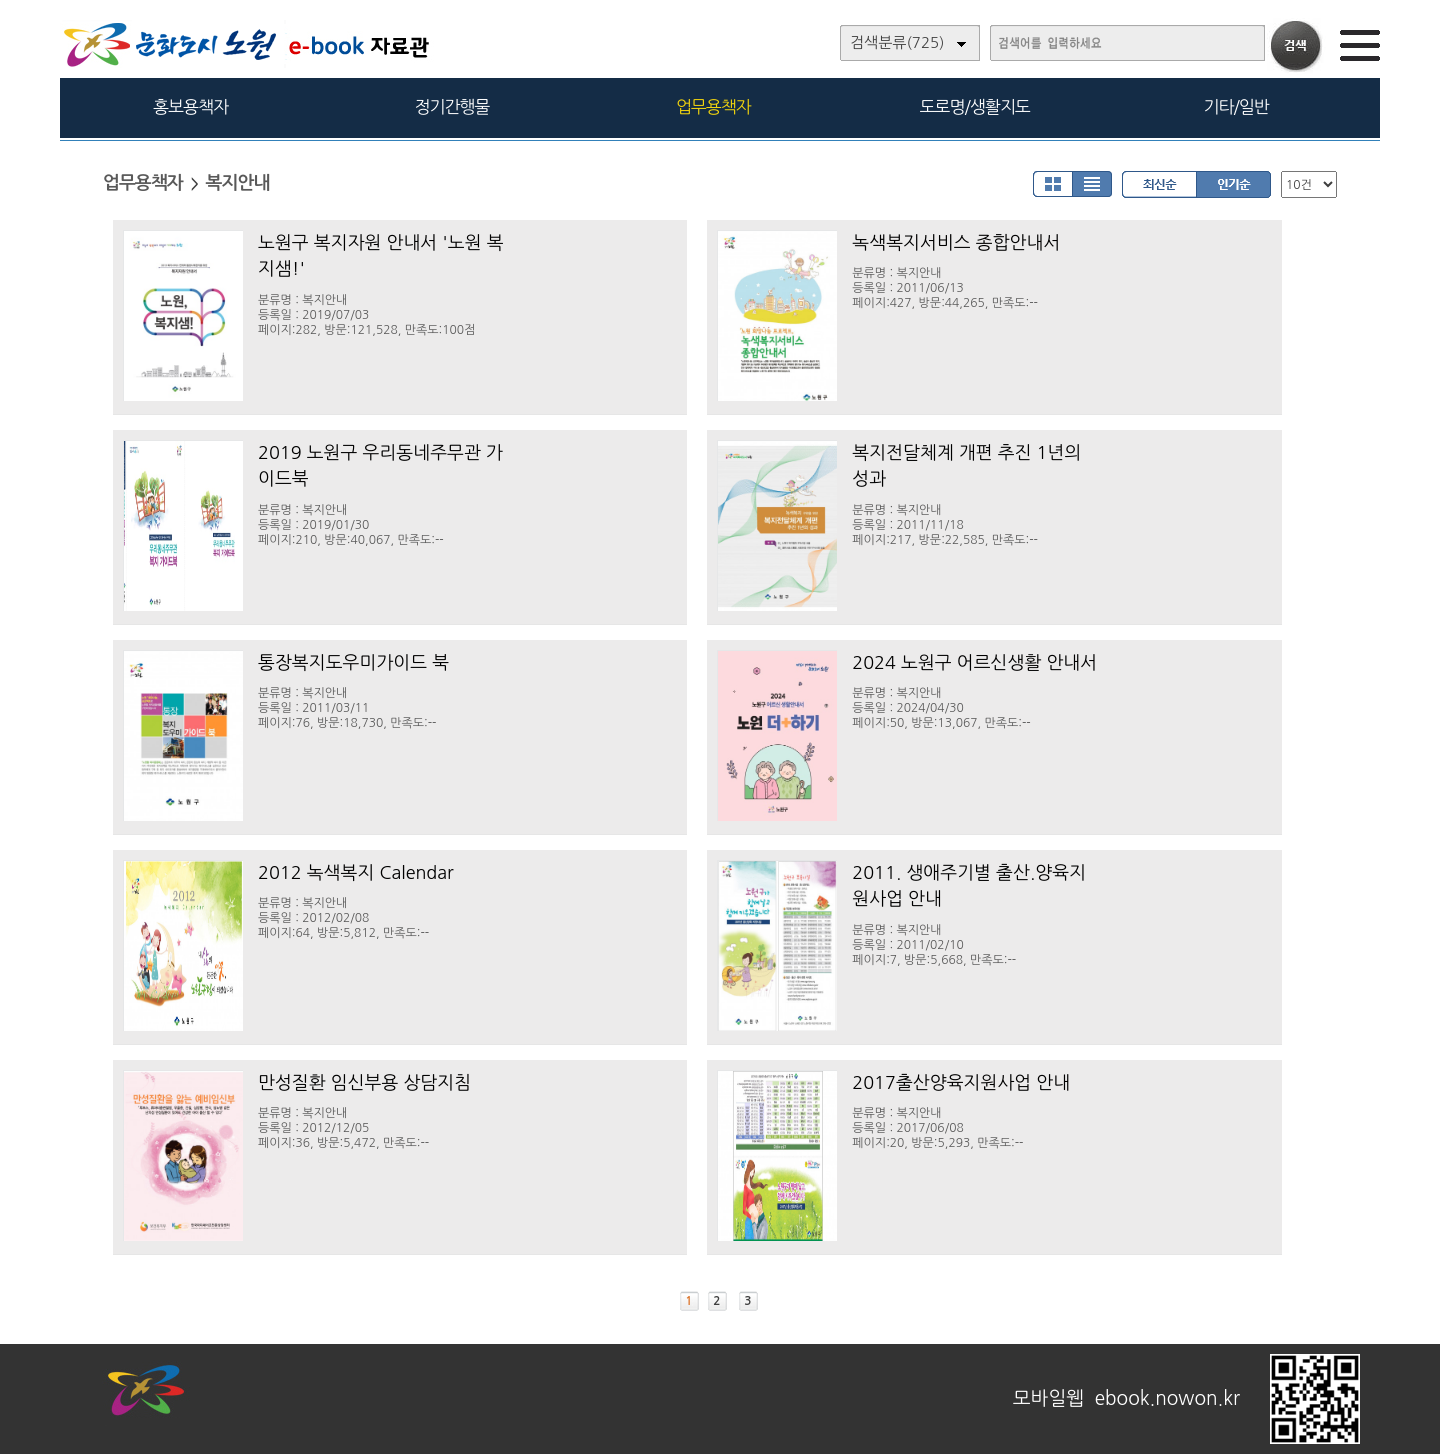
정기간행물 (452, 106)
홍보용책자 (190, 106)
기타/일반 (1235, 106)
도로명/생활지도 (975, 106)
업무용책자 (713, 106)
